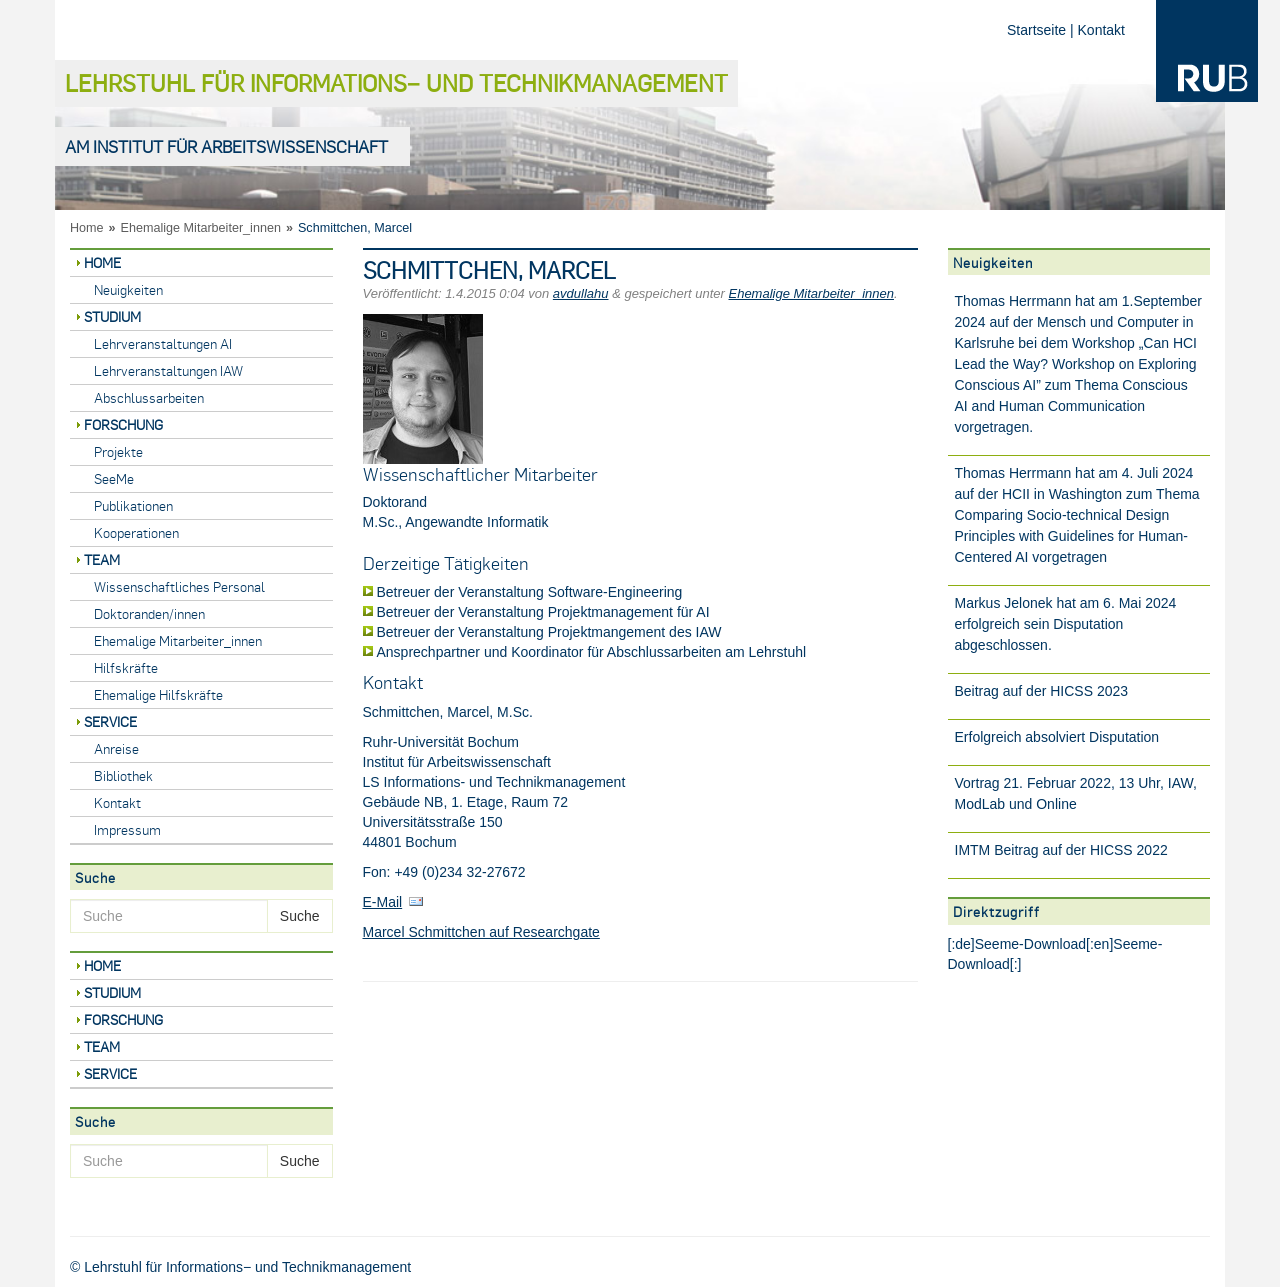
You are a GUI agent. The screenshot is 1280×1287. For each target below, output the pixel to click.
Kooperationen (136, 532)
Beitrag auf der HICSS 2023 (1042, 691)
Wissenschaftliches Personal (179, 586)
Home (87, 228)
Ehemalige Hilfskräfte (158, 694)
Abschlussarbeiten (149, 397)
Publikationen (133, 505)
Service (110, 721)
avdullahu (581, 293)
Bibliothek (123, 775)
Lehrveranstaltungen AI (163, 343)
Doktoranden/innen (149, 613)
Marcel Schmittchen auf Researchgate (481, 932)
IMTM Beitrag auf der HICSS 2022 (1061, 850)
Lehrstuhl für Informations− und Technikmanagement (396, 82)
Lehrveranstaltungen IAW (168, 370)
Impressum (127, 829)
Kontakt (1101, 30)
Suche (300, 916)
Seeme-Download (1030, 944)
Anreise (116, 748)
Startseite (1036, 30)
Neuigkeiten (128, 289)
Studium (112, 316)
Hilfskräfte (126, 667)
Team (102, 559)
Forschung (123, 424)
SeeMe (114, 478)
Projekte (118, 451)
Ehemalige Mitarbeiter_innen (201, 228)
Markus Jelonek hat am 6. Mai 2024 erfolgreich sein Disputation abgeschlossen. (1066, 624)
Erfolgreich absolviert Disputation (1057, 737)
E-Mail (383, 902)
